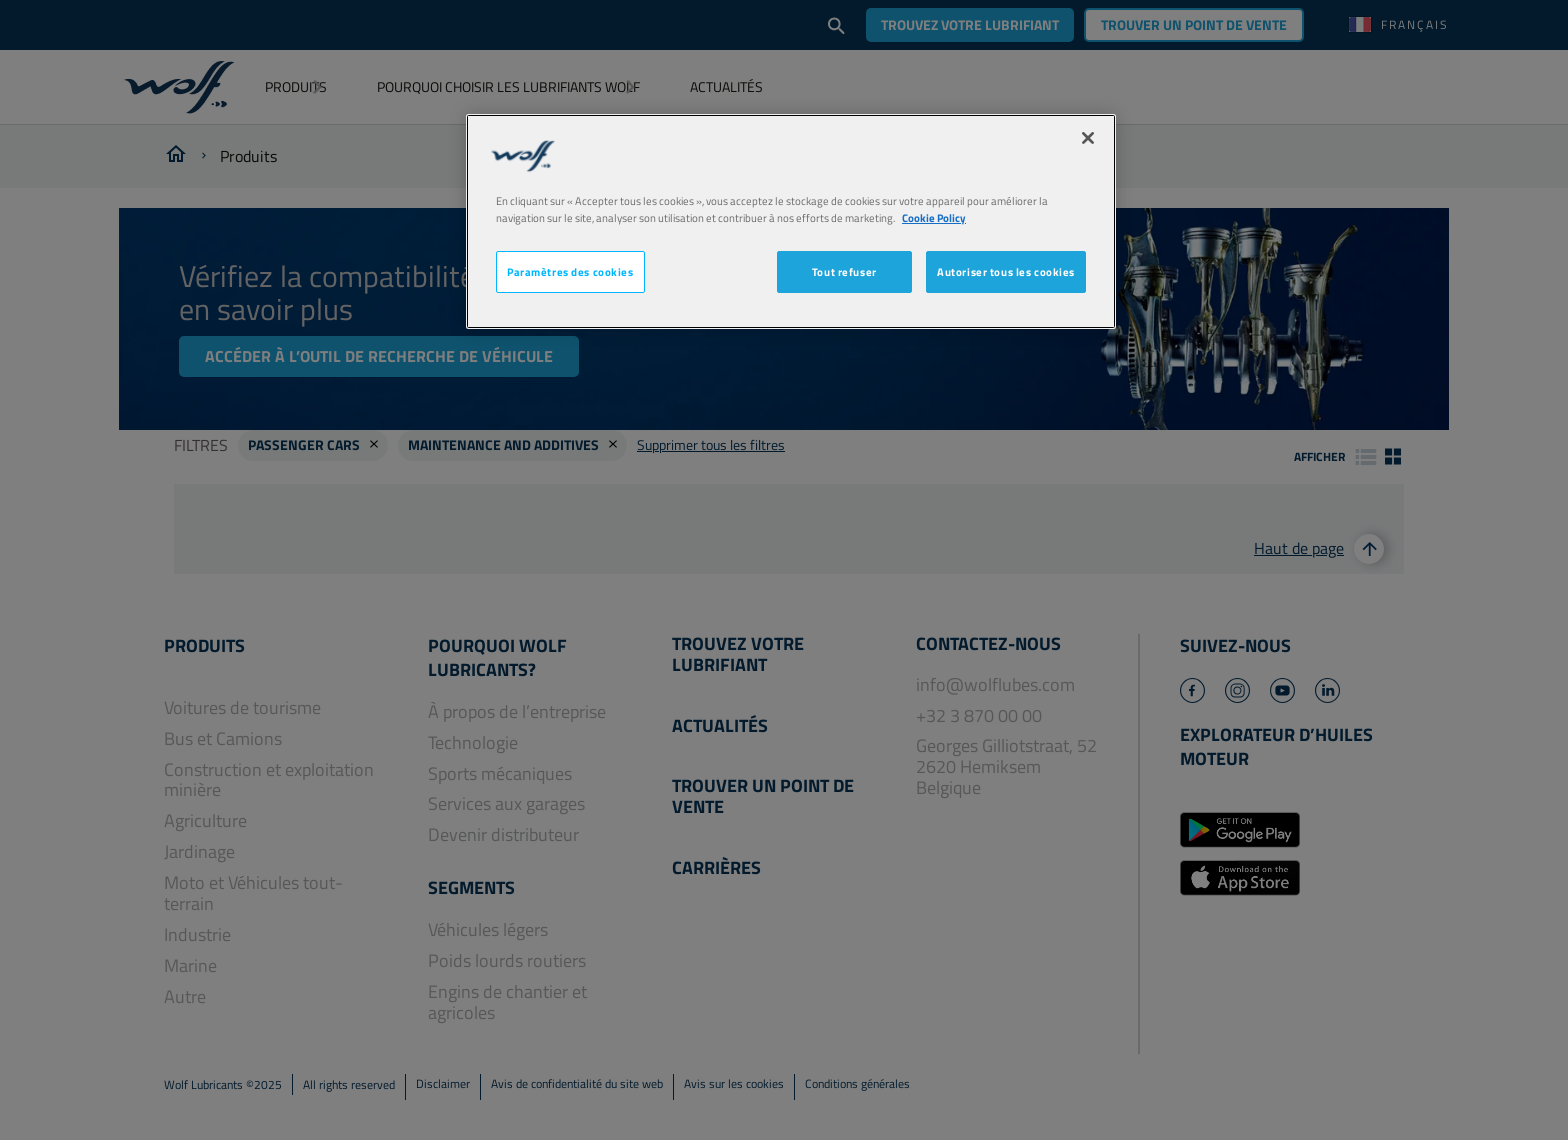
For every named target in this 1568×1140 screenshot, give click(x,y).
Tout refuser (844, 271)
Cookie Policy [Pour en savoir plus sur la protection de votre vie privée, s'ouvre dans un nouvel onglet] (934, 217)
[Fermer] (1088, 138)
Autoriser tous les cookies (1006, 271)
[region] (791, 221)
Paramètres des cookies (570, 271)
